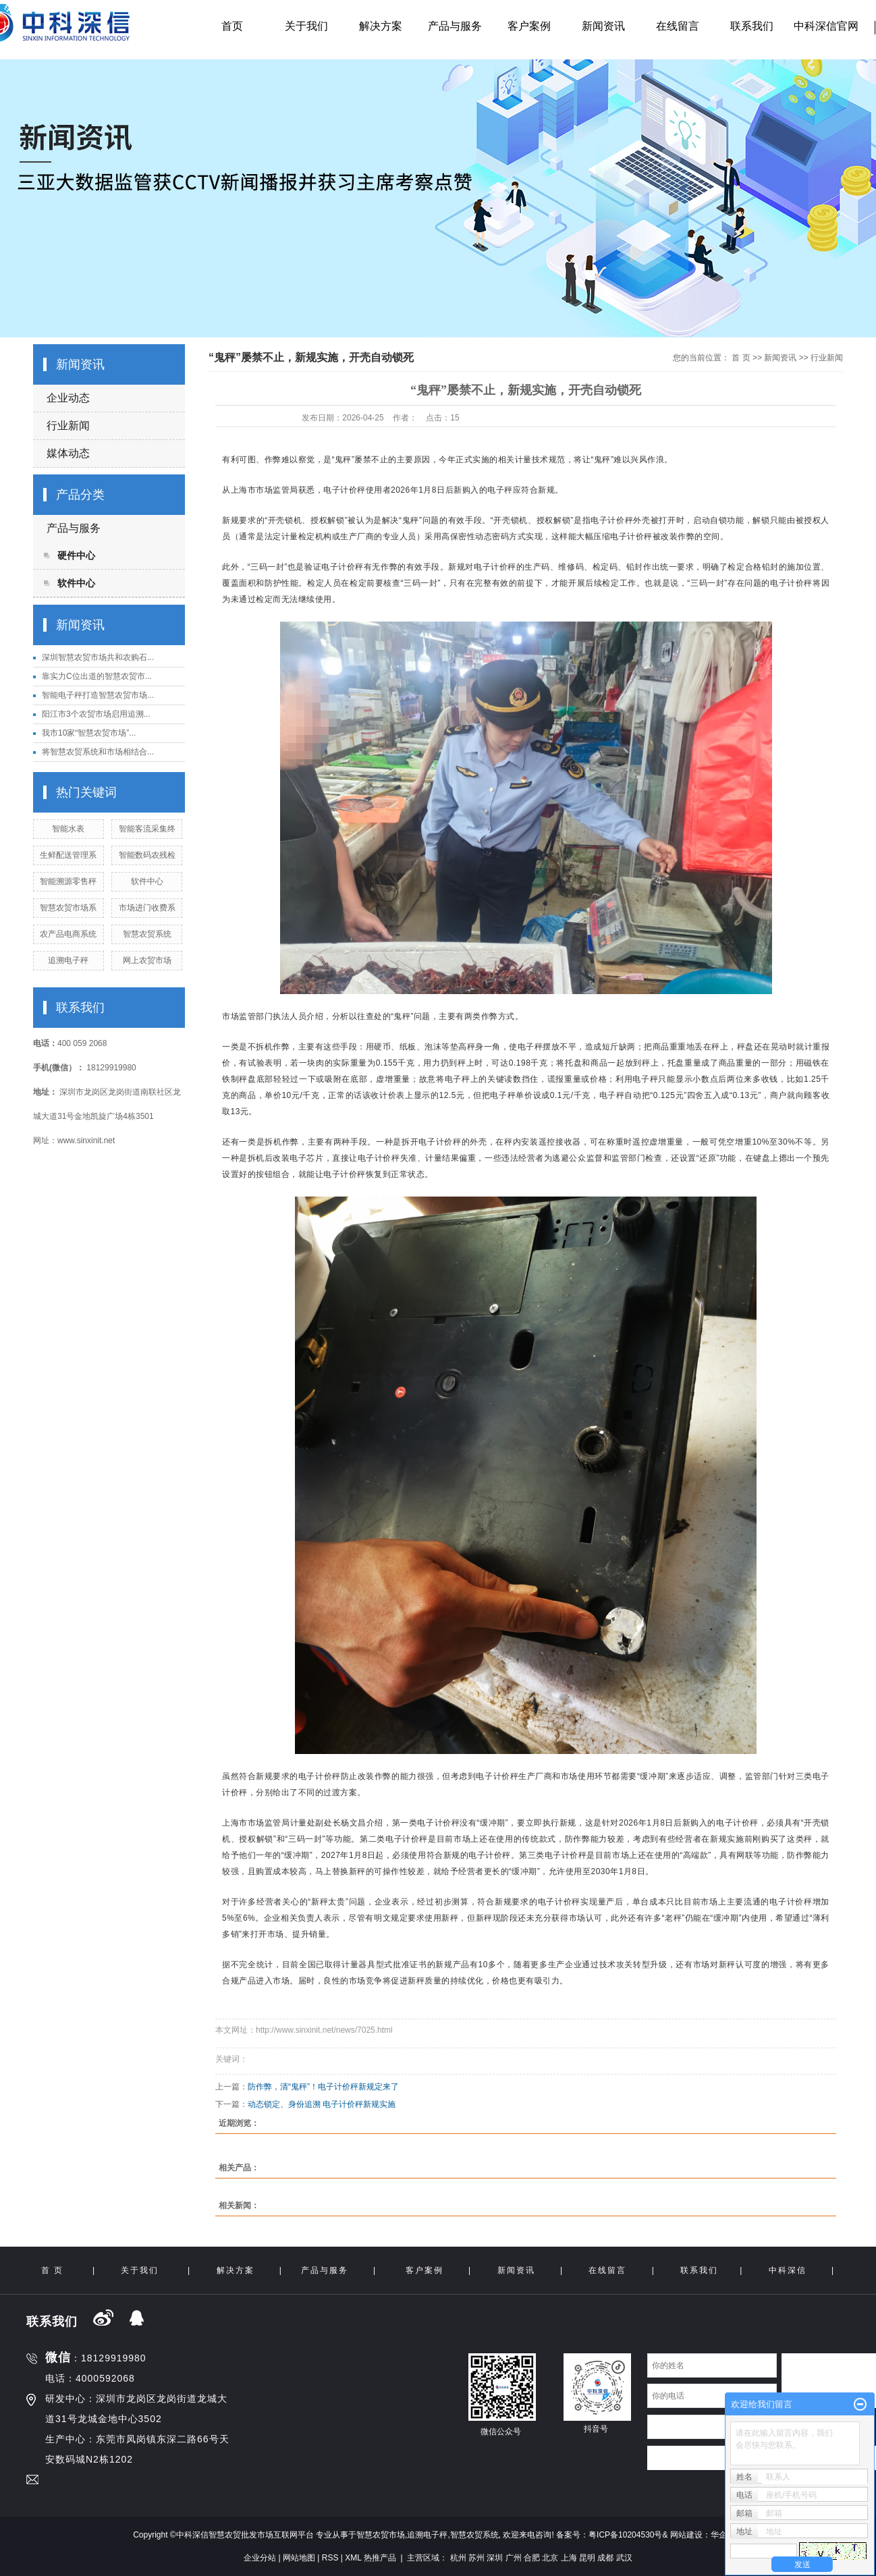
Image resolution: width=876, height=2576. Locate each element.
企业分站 (260, 2558)
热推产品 (380, 2558)
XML (353, 2558)
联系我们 (751, 26)
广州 (513, 2558)
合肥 (532, 2558)
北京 (550, 2558)
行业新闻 (68, 425)
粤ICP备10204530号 (625, 2535)
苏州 (476, 2558)
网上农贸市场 (147, 960)
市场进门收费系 (147, 907)
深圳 (495, 2558)
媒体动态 (68, 453)
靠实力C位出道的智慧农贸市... (97, 676)
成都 (605, 2558)
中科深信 (787, 2270)
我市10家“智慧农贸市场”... (89, 733)
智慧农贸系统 (147, 934)
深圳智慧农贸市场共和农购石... (98, 657)
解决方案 (380, 26)
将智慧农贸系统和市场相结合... (98, 752)
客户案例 (529, 26)
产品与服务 (455, 26)
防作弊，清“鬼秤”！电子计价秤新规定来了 (323, 2086)
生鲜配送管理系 (68, 855)
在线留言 (677, 26)
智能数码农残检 (147, 855)
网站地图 (299, 2558)
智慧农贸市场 (380, 2535)
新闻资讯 (603, 26)
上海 (569, 2558)
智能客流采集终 (147, 828)
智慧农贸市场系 (68, 907)
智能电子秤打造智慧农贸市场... (98, 695)
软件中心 (76, 583)
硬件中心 (76, 555)
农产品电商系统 (68, 934)
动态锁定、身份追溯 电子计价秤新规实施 (321, 2104)
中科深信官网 (826, 26)
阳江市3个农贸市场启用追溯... (96, 714)
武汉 (624, 2558)
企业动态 (68, 398)
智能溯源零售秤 (68, 881)
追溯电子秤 (68, 960)
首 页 (741, 357)
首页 (232, 26)
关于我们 (306, 26)
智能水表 (68, 828)
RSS (330, 2558)
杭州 (458, 2558)
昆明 (587, 2558)
